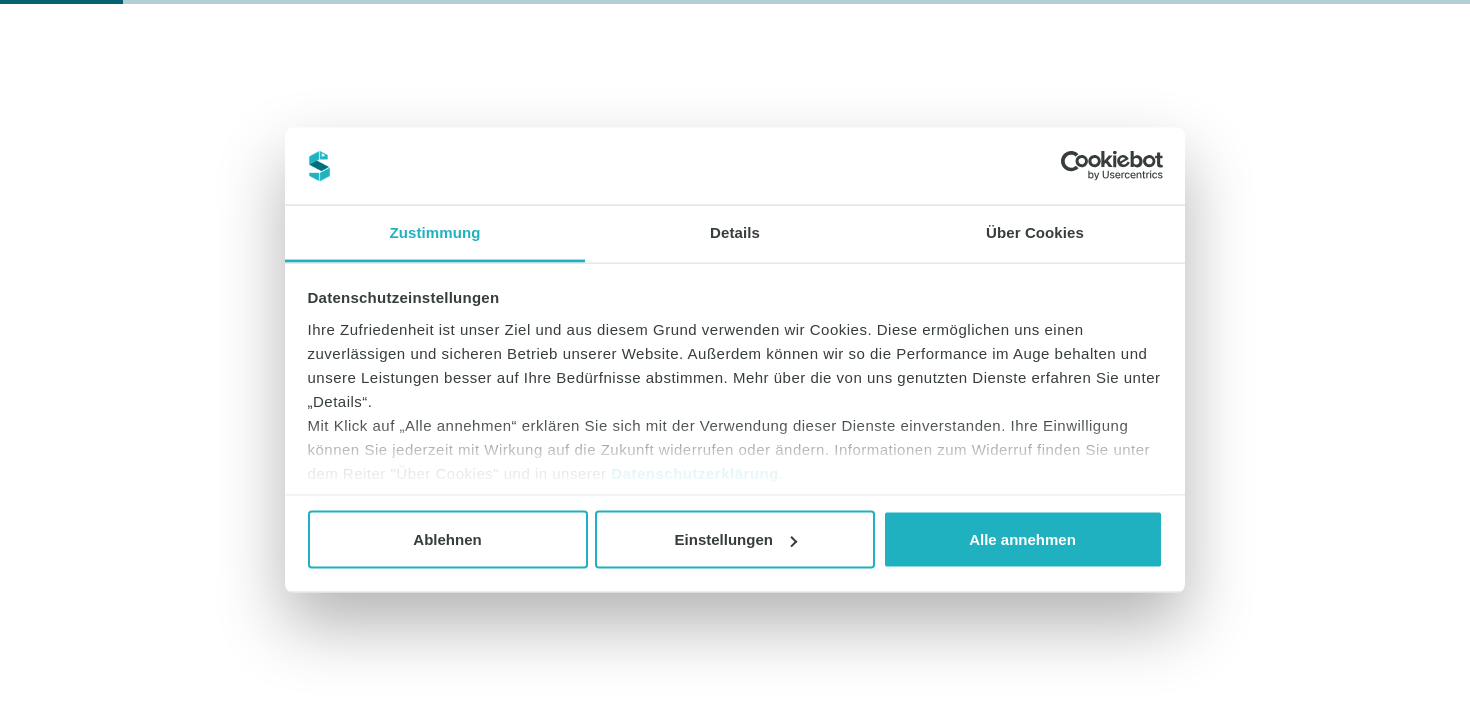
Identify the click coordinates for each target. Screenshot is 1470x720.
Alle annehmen (1022, 539)
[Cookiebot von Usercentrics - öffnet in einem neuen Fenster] (1075, 166)
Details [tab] (735, 231)
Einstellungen (736, 539)
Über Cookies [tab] (1035, 231)
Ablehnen (447, 539)
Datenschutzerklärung (695, 472)
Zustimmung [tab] (435, 231)
